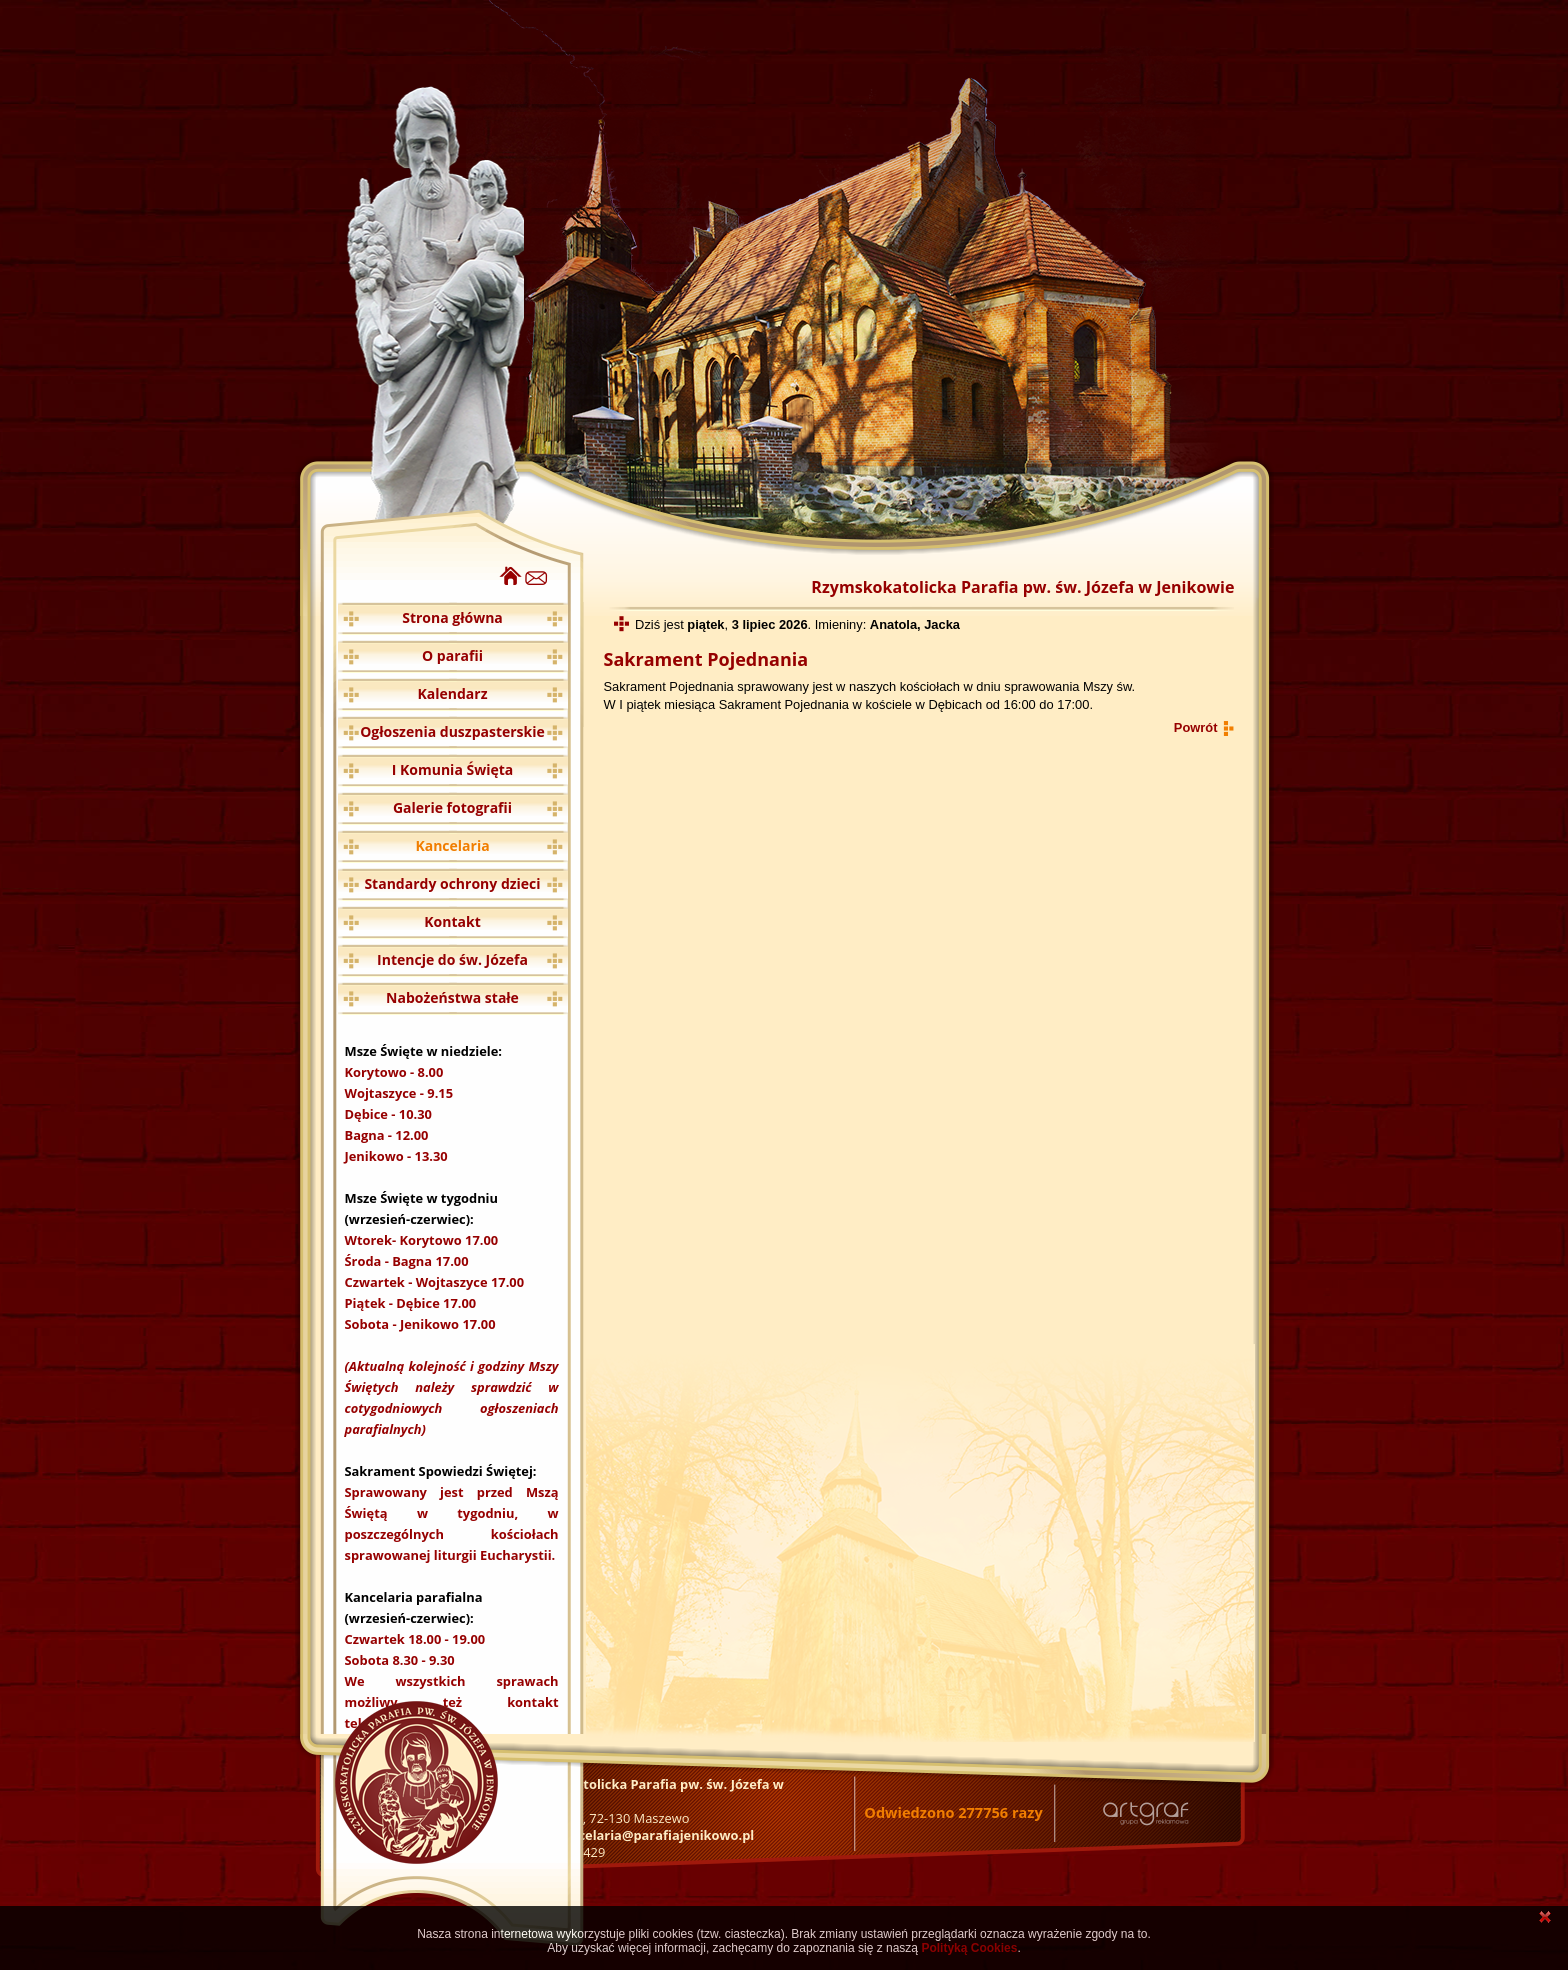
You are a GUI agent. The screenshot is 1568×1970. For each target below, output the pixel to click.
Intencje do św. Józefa (452, 959)
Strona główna (452, 617)
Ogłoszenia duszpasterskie (452, 731)
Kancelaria (452, 845)
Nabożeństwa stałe (452, 997)
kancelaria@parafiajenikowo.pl (654, 1835)
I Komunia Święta (453, 769)
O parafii (452, 655)
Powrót (1196, 727)
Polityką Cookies (969, 1948)
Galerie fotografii (452, 807)
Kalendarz (453, 693)
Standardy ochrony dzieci (452, 883)
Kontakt (452, 921)
